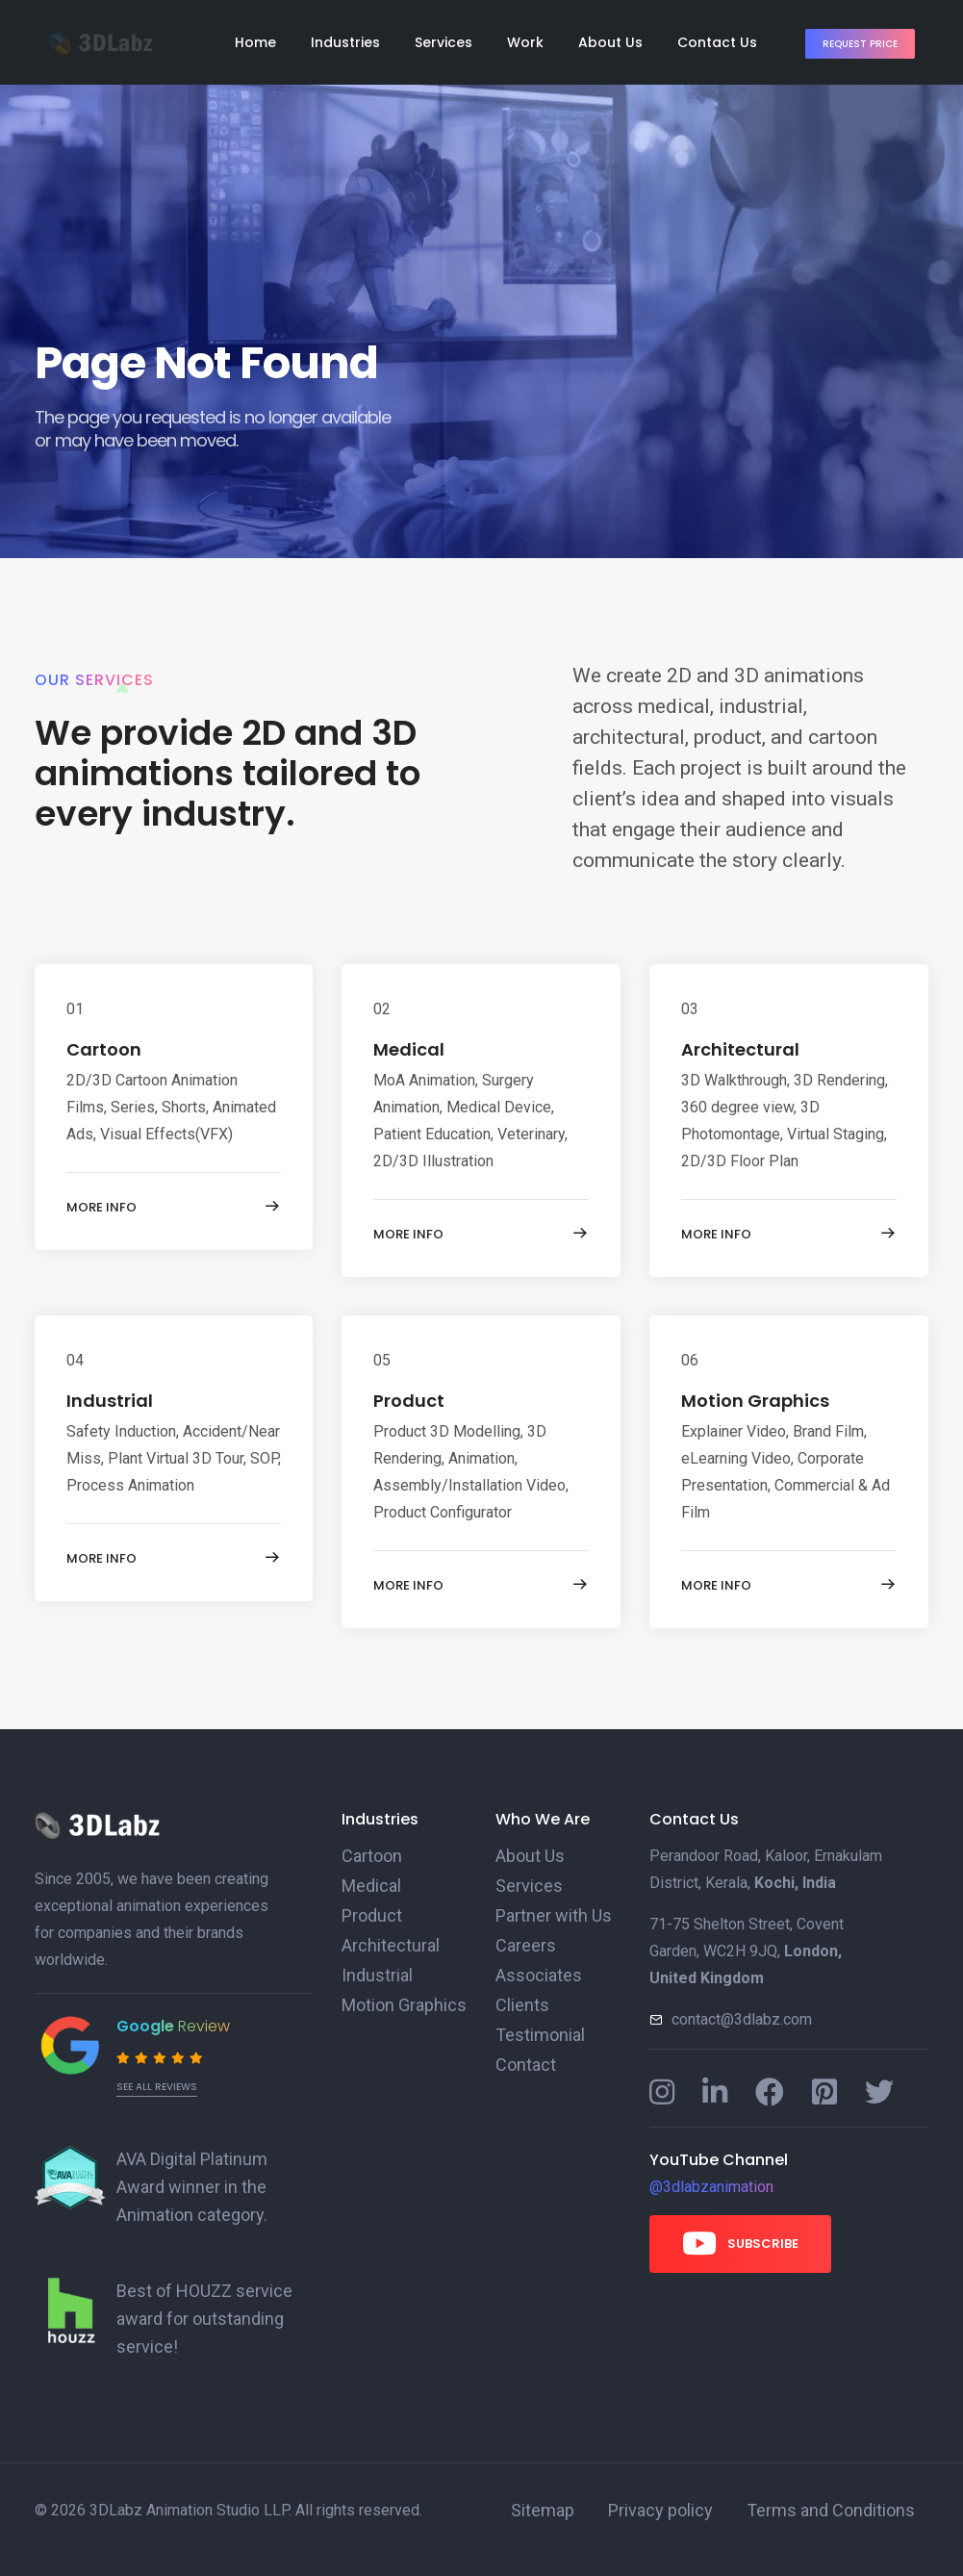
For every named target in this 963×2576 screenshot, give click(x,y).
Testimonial (534, 2029)
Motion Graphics (396, 2000)
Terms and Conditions (821, 2504)
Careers (521, 1942)
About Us (610, 42)
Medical (368, 1884)
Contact (520, 2058)
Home (255, 42)
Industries (345, 42)
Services (443, 42)
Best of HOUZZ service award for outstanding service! (195, 2315)
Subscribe (740, 2243)
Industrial (373, 1971)
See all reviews (156, 2086)
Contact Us (717, 42)
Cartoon (367, 1856)
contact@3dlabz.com (742, 2019)
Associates (533, 1971)
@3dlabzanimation (711, 2187)
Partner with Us (546, 1913)
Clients (519, 2000)
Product (368, 1913)
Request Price (860, 44)
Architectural (383, 1942)
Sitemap (559, 2504)
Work (525, 42)
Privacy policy (668, 2504)
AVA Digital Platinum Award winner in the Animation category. (207, 2186)
